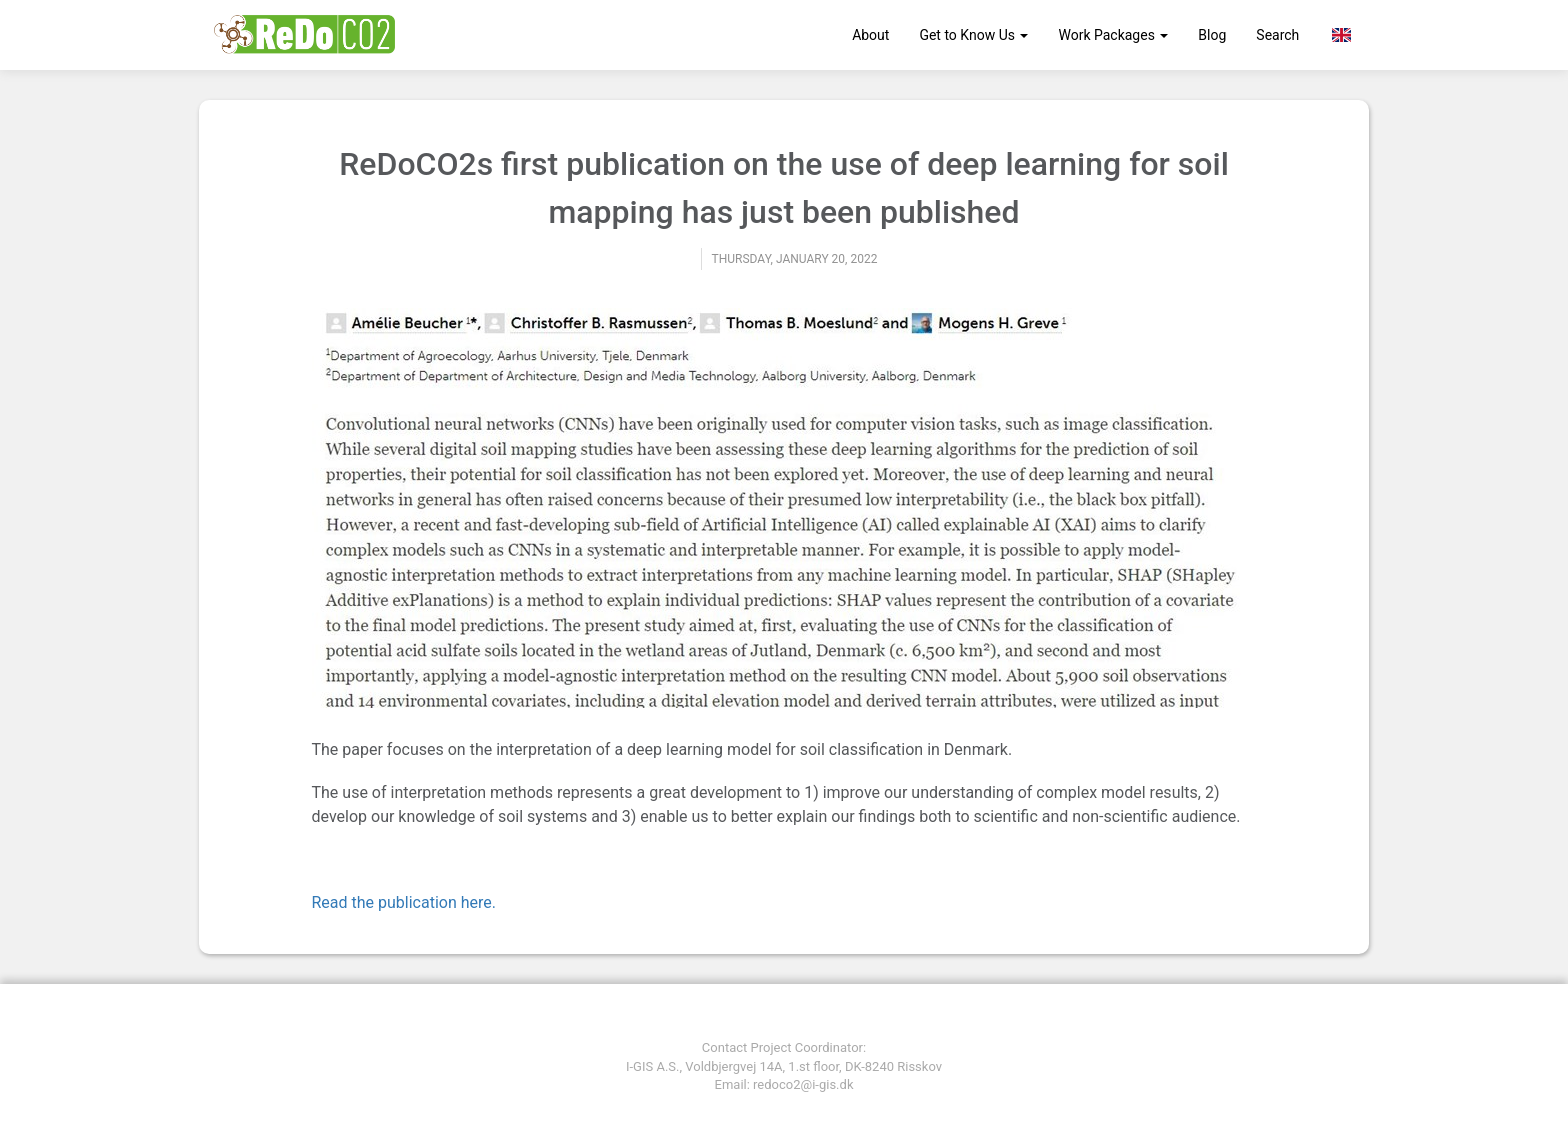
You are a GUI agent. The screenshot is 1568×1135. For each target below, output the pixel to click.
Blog (1212, 35)
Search (1277, 35)
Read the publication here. (404, 902)
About (870, 35)
